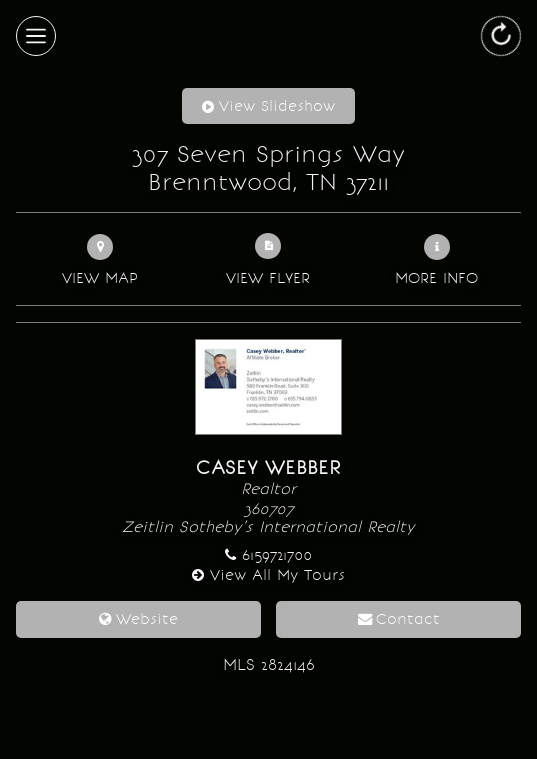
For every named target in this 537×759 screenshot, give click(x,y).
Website (147, 618)
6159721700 (277, 554)
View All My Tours (277, 574)
